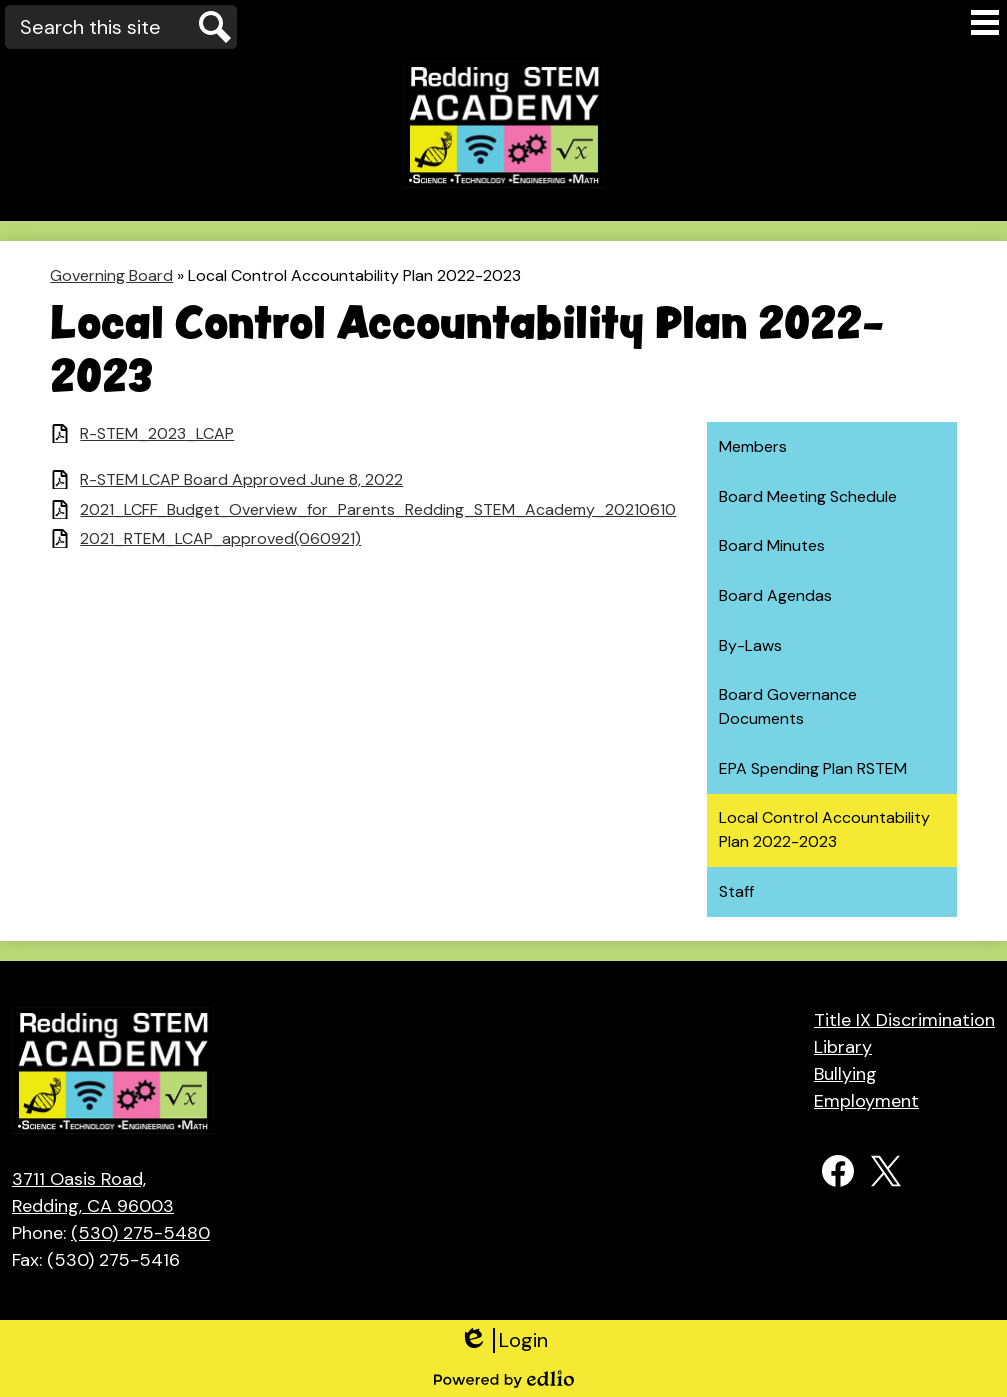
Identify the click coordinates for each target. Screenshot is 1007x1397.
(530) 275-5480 (140, 1233)
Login (503, 1340)
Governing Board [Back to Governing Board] (111, 275)
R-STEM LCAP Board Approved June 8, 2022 (241, 479)
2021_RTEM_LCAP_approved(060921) (220, 538)
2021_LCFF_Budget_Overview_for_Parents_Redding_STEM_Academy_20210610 (378, 509)
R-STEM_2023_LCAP (157, 433)
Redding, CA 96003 (111, 1192)
